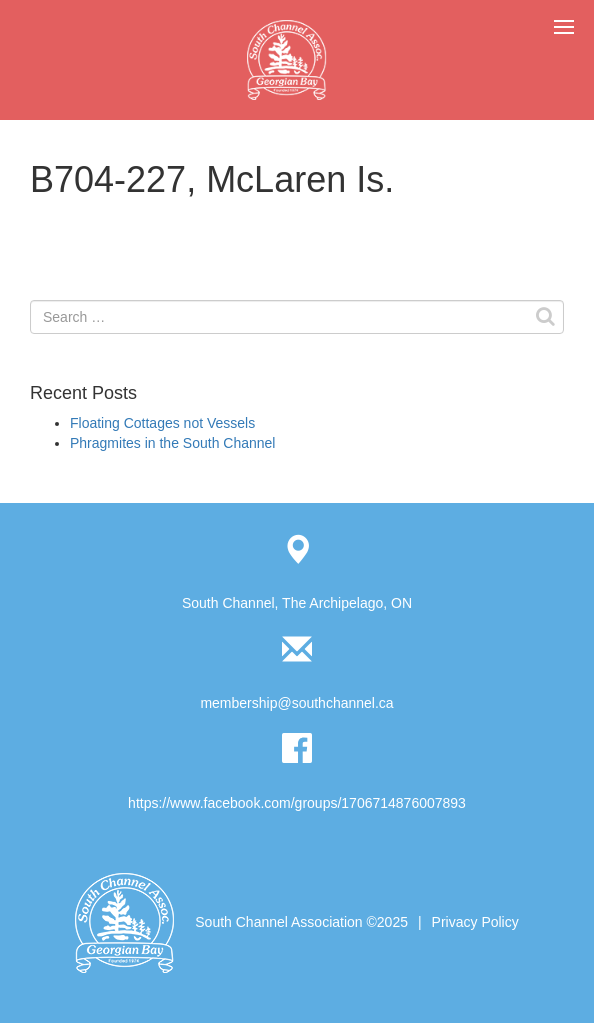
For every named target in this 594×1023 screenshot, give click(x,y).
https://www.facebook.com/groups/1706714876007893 (297, 803)
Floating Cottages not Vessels (162, 423)
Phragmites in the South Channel (172, 443)
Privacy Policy (475, 922)
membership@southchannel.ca (296, 703)
